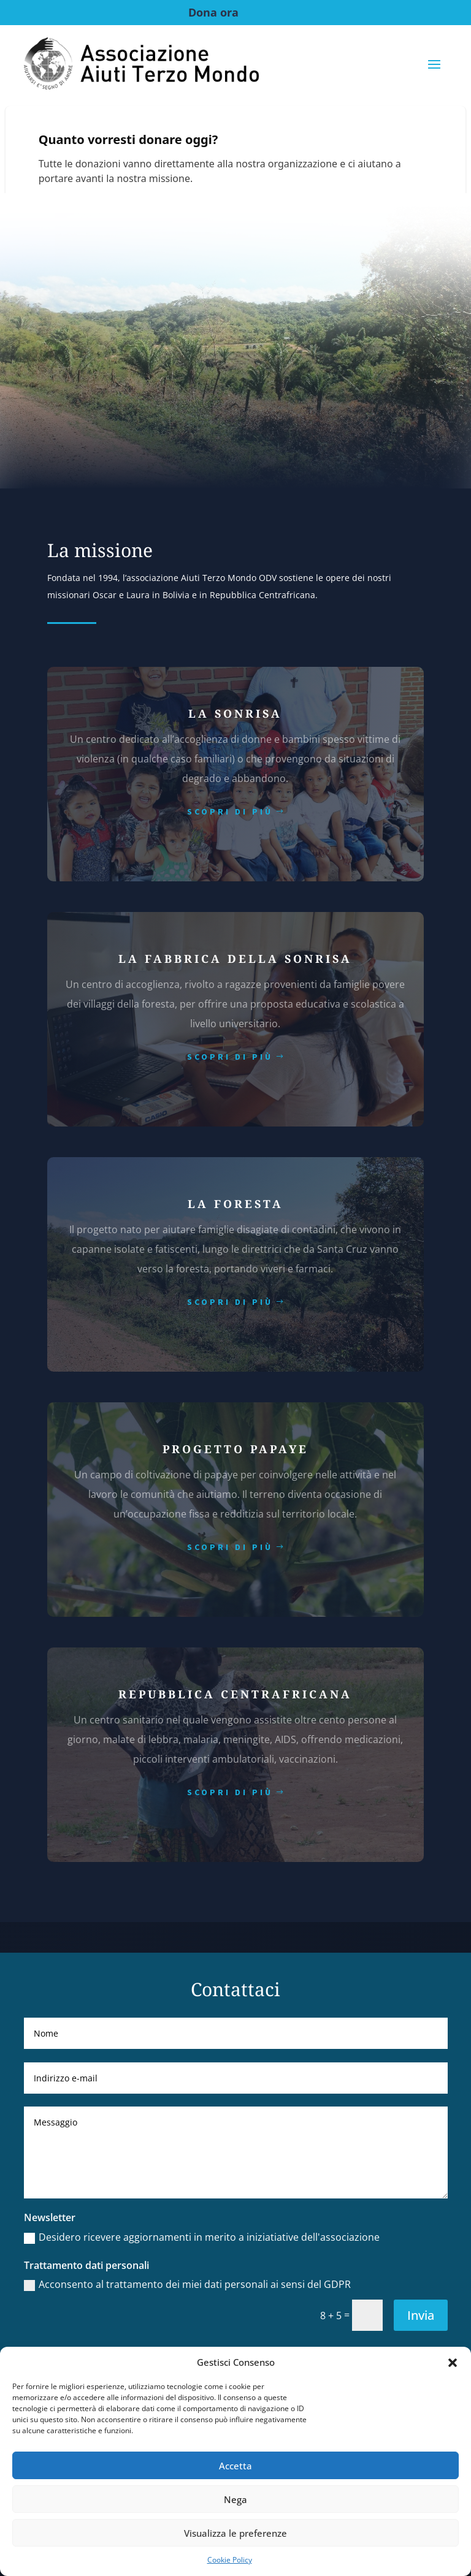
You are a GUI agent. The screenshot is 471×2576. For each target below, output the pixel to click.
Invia (420, 2315)
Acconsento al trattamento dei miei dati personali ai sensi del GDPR (187, 2284)
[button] (452, 2363)
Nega (235, 2499)
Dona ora (213, 12)
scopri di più (230, 811)
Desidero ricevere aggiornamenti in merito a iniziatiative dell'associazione (202, 2237)
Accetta (235, 2466)
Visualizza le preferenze (235, 2533)
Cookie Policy (229, 2560)
